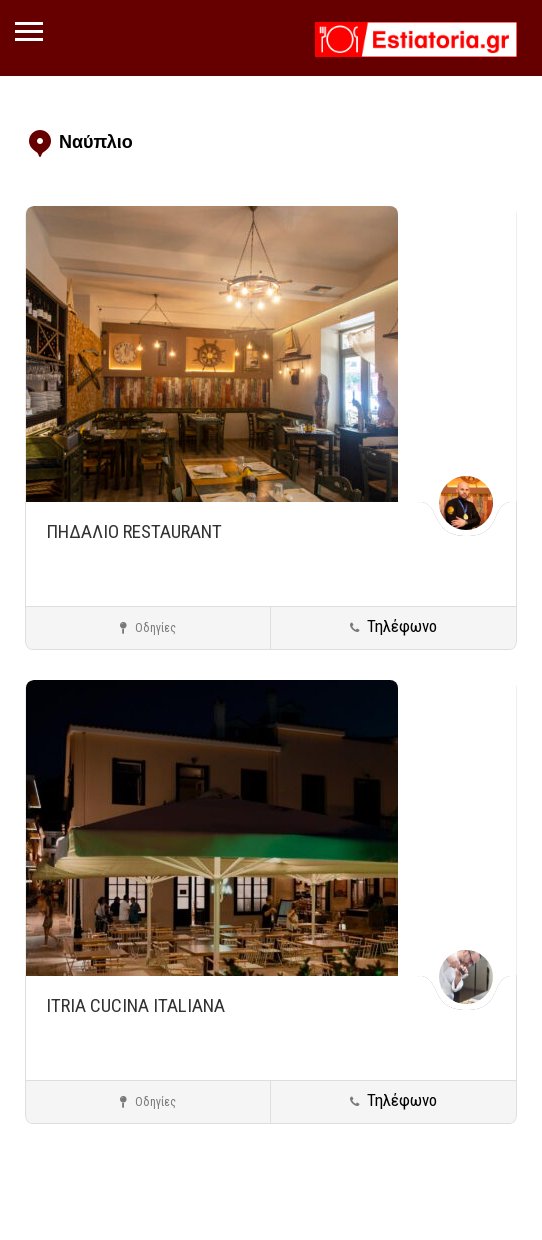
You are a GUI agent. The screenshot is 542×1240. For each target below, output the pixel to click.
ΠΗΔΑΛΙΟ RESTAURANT (134, 531)
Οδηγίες (148, 628)
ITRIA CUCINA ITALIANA (135, 1005)
